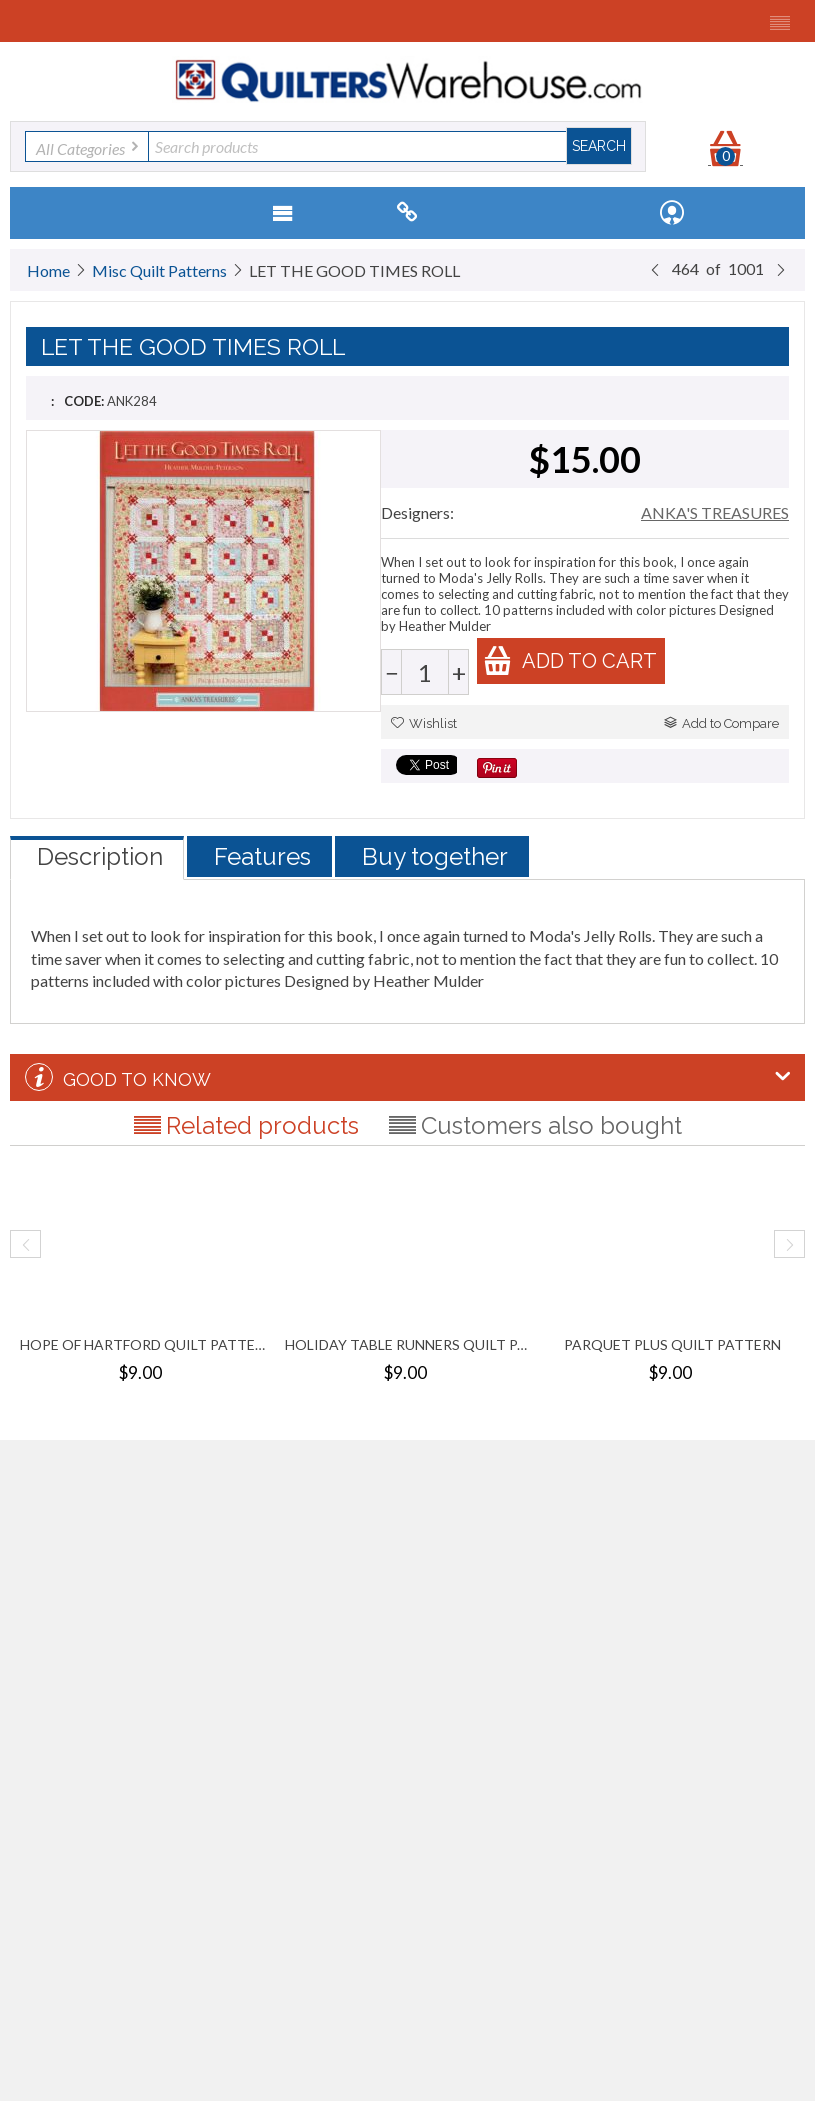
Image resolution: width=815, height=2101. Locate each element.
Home (48, 270)
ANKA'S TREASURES (715, 512)
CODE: (84, 401)
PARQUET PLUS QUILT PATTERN (672, 1344)
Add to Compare (721, 723)
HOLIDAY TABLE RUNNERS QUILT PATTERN (407, 1344)
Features (262, 856)
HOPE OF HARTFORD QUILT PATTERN (142, 1344)
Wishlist (424, 723)
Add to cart (570, 660)
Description (100, 856)
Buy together (435, 856)
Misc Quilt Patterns (159, 270)
